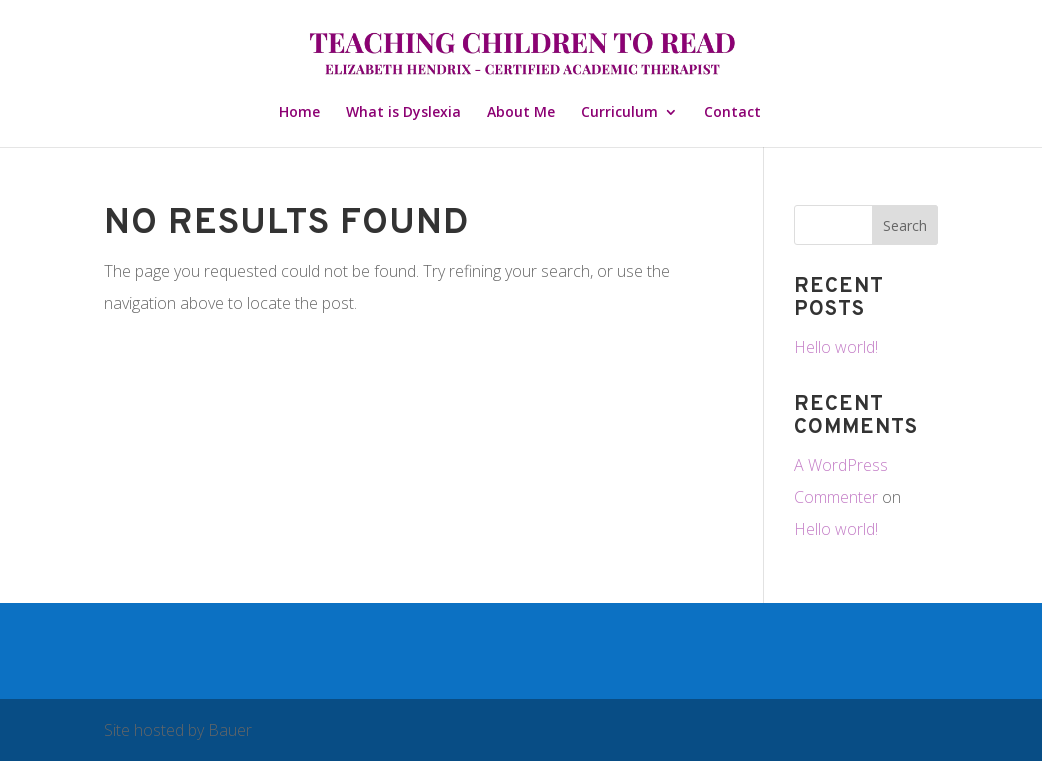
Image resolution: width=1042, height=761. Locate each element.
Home (299, 113)
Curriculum (619, 113)
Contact (732, 113)
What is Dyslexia (403, 113)
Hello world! (836, 347)
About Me (521, 113)
